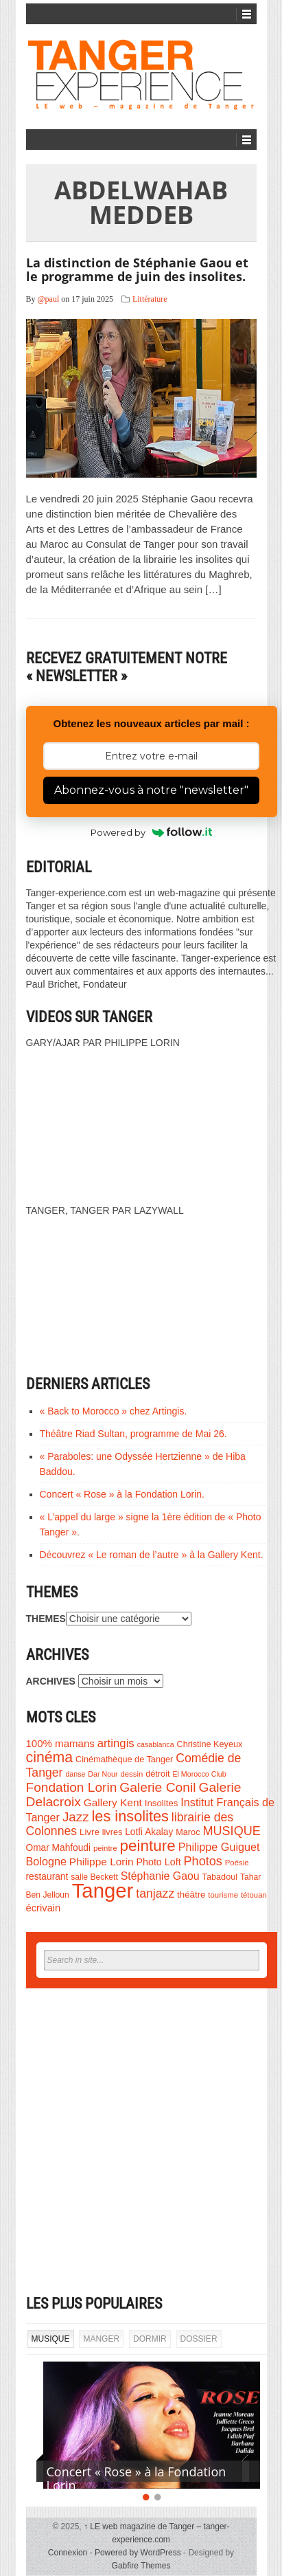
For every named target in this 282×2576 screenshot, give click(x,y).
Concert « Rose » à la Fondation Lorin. (122, 1494)
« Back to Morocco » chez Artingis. (113, 1411)
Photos (203, 1861)
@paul (49, 299)
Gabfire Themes (141, 2566)
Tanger (103, 1890)
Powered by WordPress (138, 2552)
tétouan (254, 1895)
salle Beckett (94, 1877)
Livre (89, 1832)
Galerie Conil (157, 1787)
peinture (148, 1845)
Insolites (161, 1803)
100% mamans (60, 1743)
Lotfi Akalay (149, 1832)
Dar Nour (102, 1774)
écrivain (43, 1907)
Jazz (75, 1817)
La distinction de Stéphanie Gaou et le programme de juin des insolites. (137, 269)
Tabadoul (220, 1877)
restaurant (47, 1877)
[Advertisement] (141, 2142)
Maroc (188, 1832)
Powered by (151, 832)
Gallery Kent (113, 1802)
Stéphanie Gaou (160, 1876)
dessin (131, 1774)
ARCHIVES (50, 1681)
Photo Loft (158, 1861)
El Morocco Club (199, 1774)
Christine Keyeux (209, 1744)
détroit (157, 1774)
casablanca (155, 1744)
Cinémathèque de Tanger (124, 1759)
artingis (115, 1743)
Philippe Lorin (101, 1861)
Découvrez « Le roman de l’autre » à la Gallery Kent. (151, 1554)
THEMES (46, 1618)
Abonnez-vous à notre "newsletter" (151, 790)
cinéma (49, 1757)
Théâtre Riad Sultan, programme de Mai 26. (133, 1433)
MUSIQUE (231, 1831)
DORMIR (150, 2339)
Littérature (149, 299)
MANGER (101, 2339)
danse (75, 1774)
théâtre (191, 1894)
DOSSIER (199, 2339)
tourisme (223, 1895)
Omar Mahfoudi (58, 1848)
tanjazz (155, 1893)
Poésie (237, 1862)
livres (112, 1832)
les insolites (130, 1816)
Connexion (67, 2552)
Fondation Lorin (71, 1787)
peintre (105, 1848)
